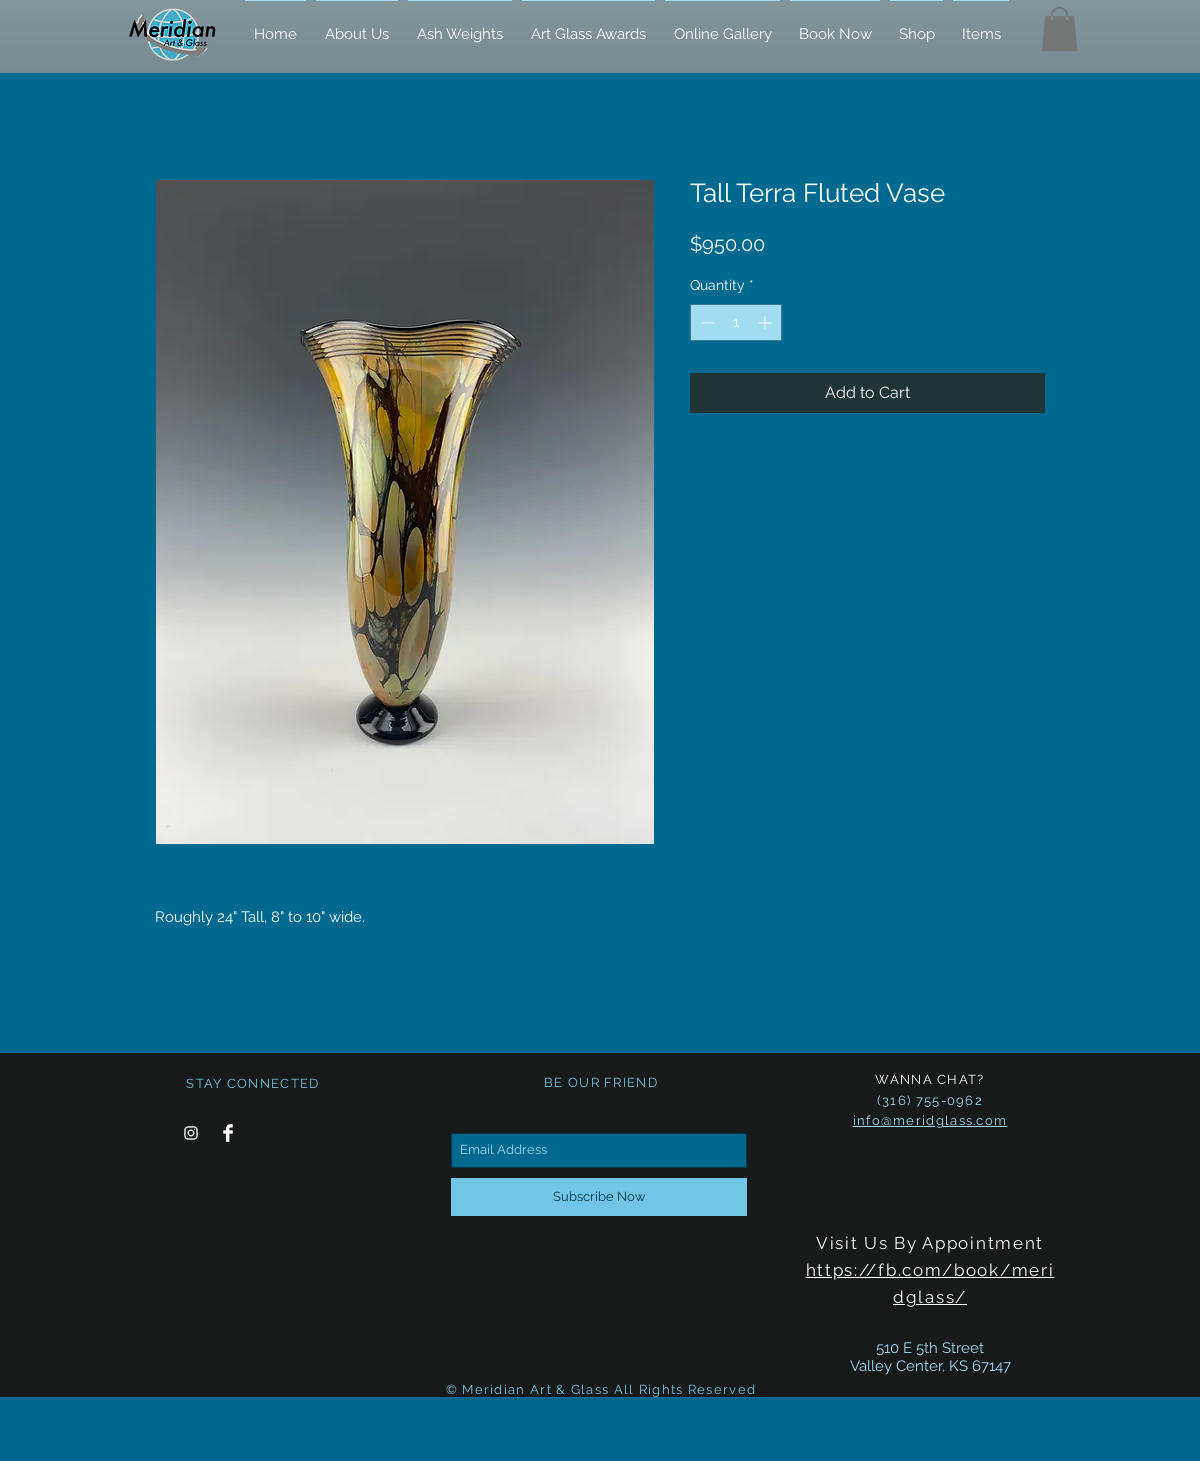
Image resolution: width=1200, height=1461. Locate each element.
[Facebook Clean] (228, 1133)
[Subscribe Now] (599, 1197)
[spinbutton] (736, 322)
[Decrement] (705, 322)
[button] (1059, 29)
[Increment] (766, 322)
